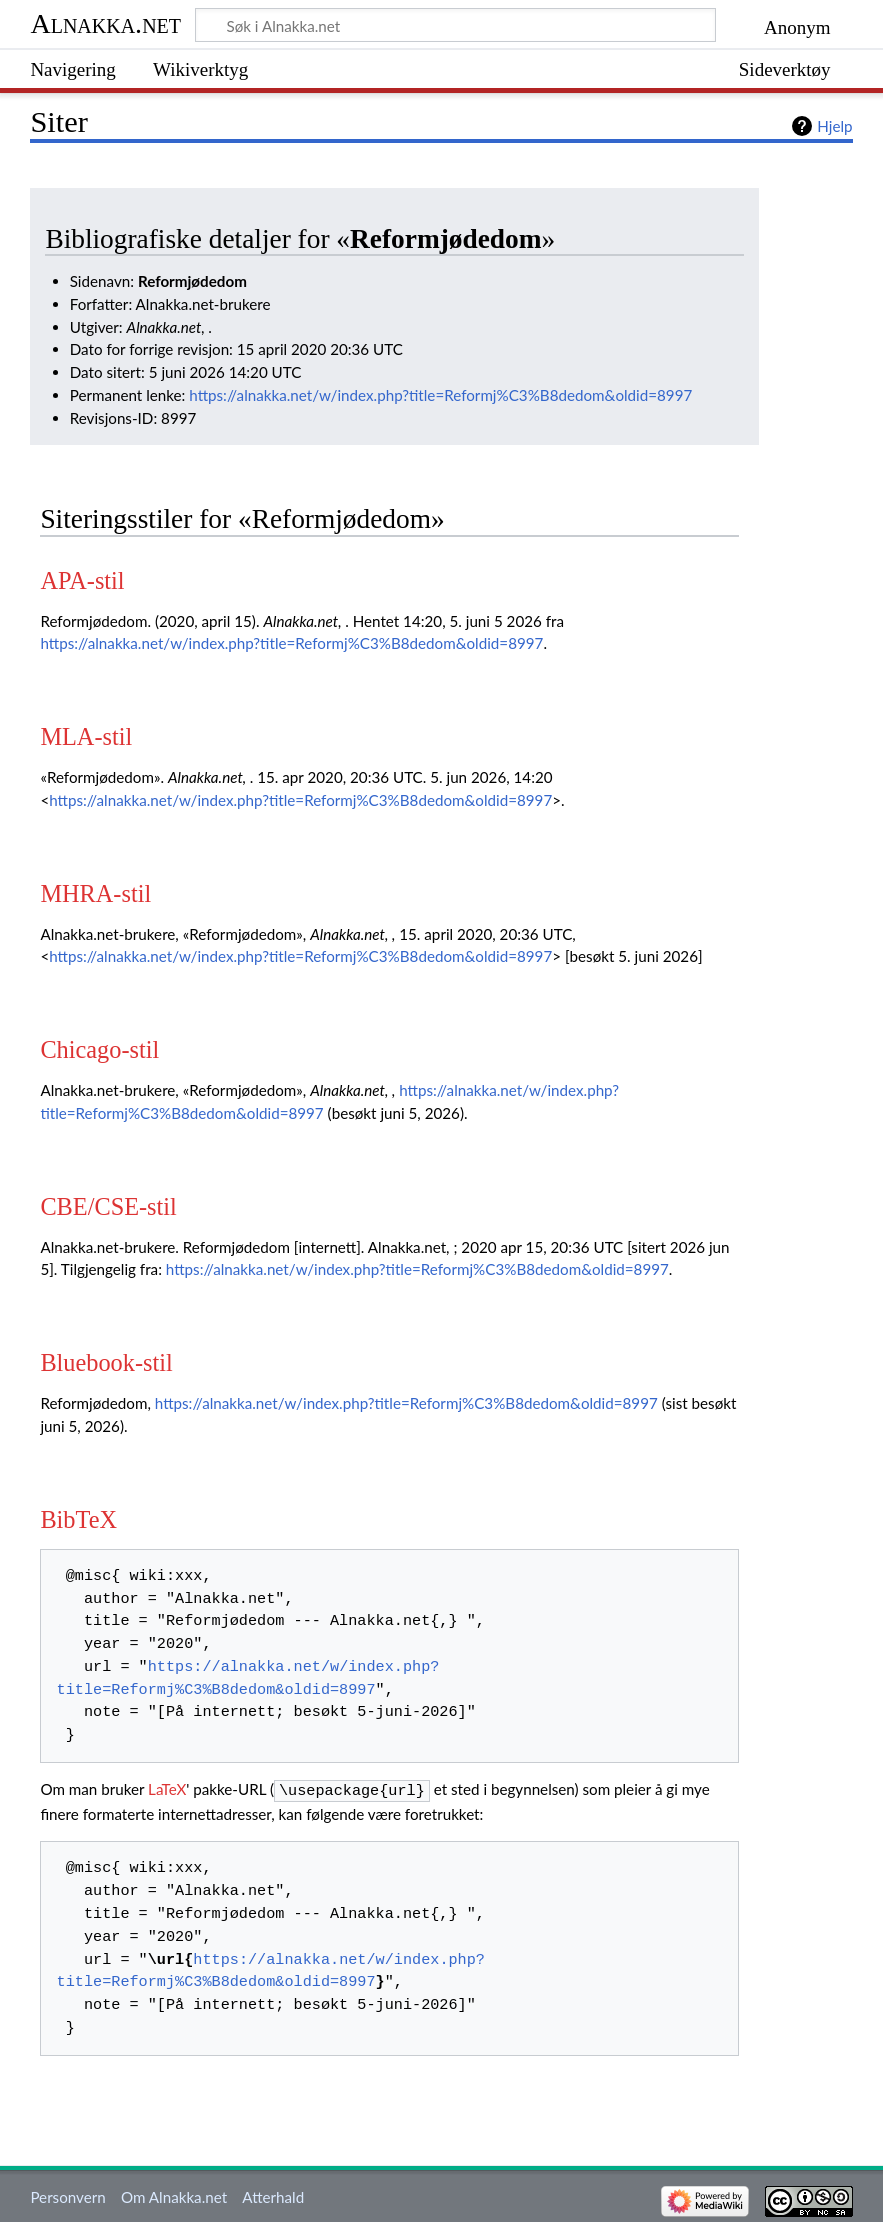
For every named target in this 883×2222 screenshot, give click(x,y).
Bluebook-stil (106, 1362)
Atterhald (273, 2195)
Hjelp (834, 126)
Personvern (67, 2195)
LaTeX (167, 1789)
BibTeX (78, 1519)
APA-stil (82, 580)
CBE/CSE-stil (108, 1206)
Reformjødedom (445, 239)
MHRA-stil (95, 893)
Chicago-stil (99, 1049)
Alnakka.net (105, 23)
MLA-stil (86, 736)
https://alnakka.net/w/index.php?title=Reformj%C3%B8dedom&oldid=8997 (440, 395)
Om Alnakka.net (174, 2195)
